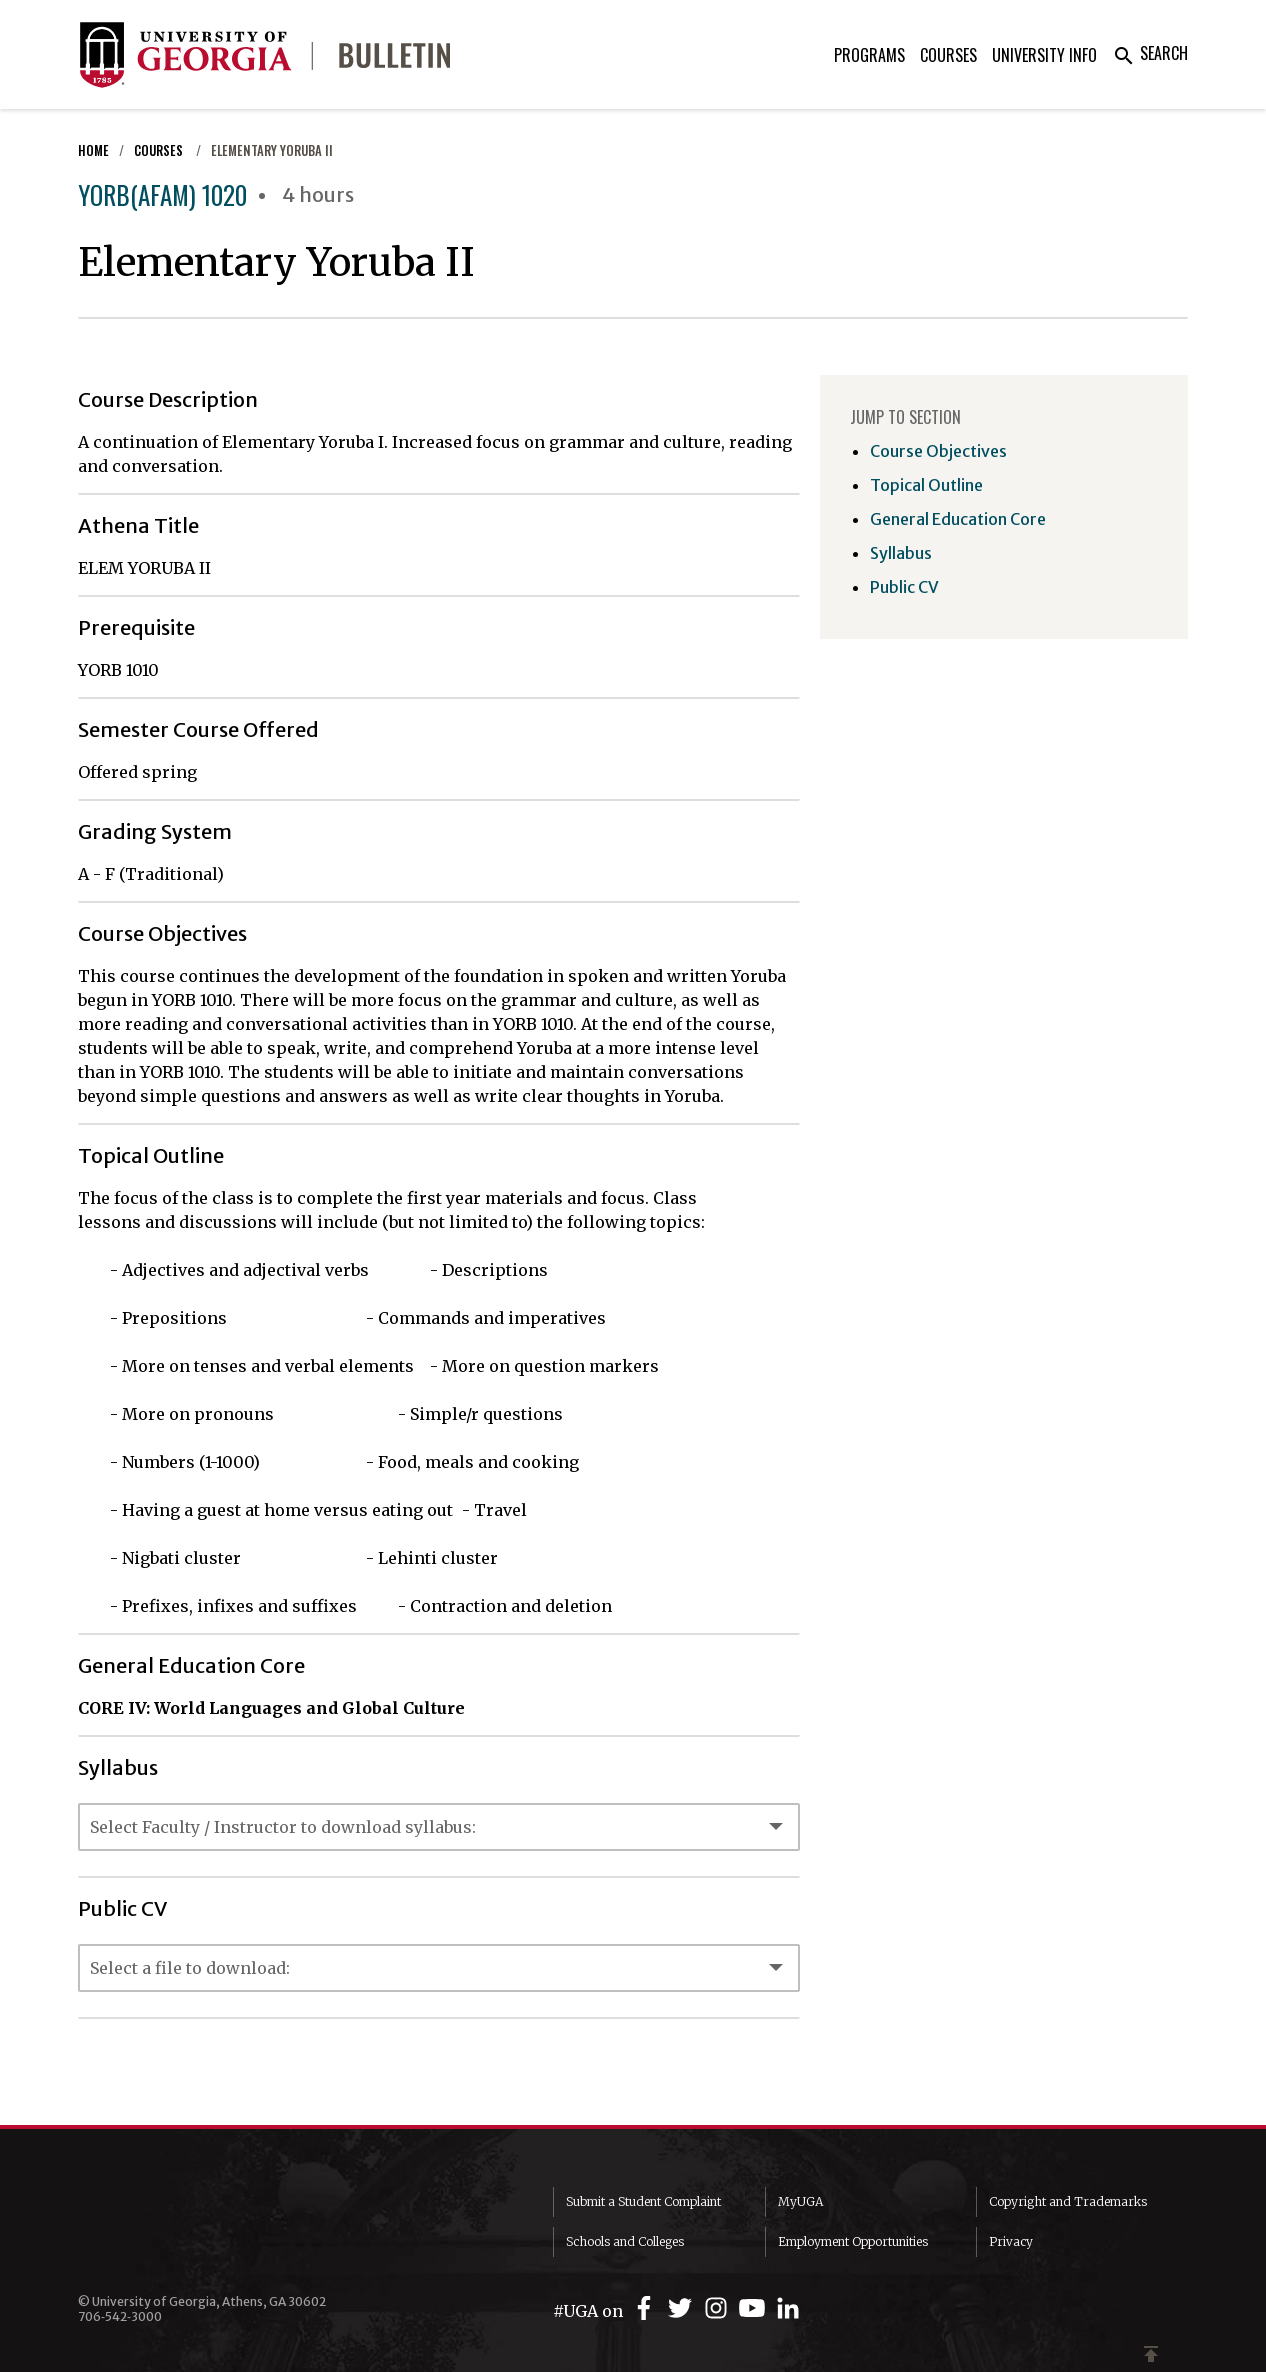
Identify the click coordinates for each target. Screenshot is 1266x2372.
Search (1150, 53)
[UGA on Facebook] (647, 2308)
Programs (869, 55)
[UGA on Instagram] (719, 2308)
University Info (1044, 55)
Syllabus (901, 553)
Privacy (1011, 2241)
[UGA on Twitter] (683, 2308)
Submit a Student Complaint (643, 2201)
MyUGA (800, 2201)
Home (93, 150)
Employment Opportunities (853, 2241)
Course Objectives (938, 451)
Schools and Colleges (625, 2241)
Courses (948, 55)
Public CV (904, 587)
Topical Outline (926, 485)
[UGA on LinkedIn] (788, 2308)
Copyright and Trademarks (1068, 2201)
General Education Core (958, 519)
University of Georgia (228, 2227)
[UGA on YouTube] (755, 2308)
